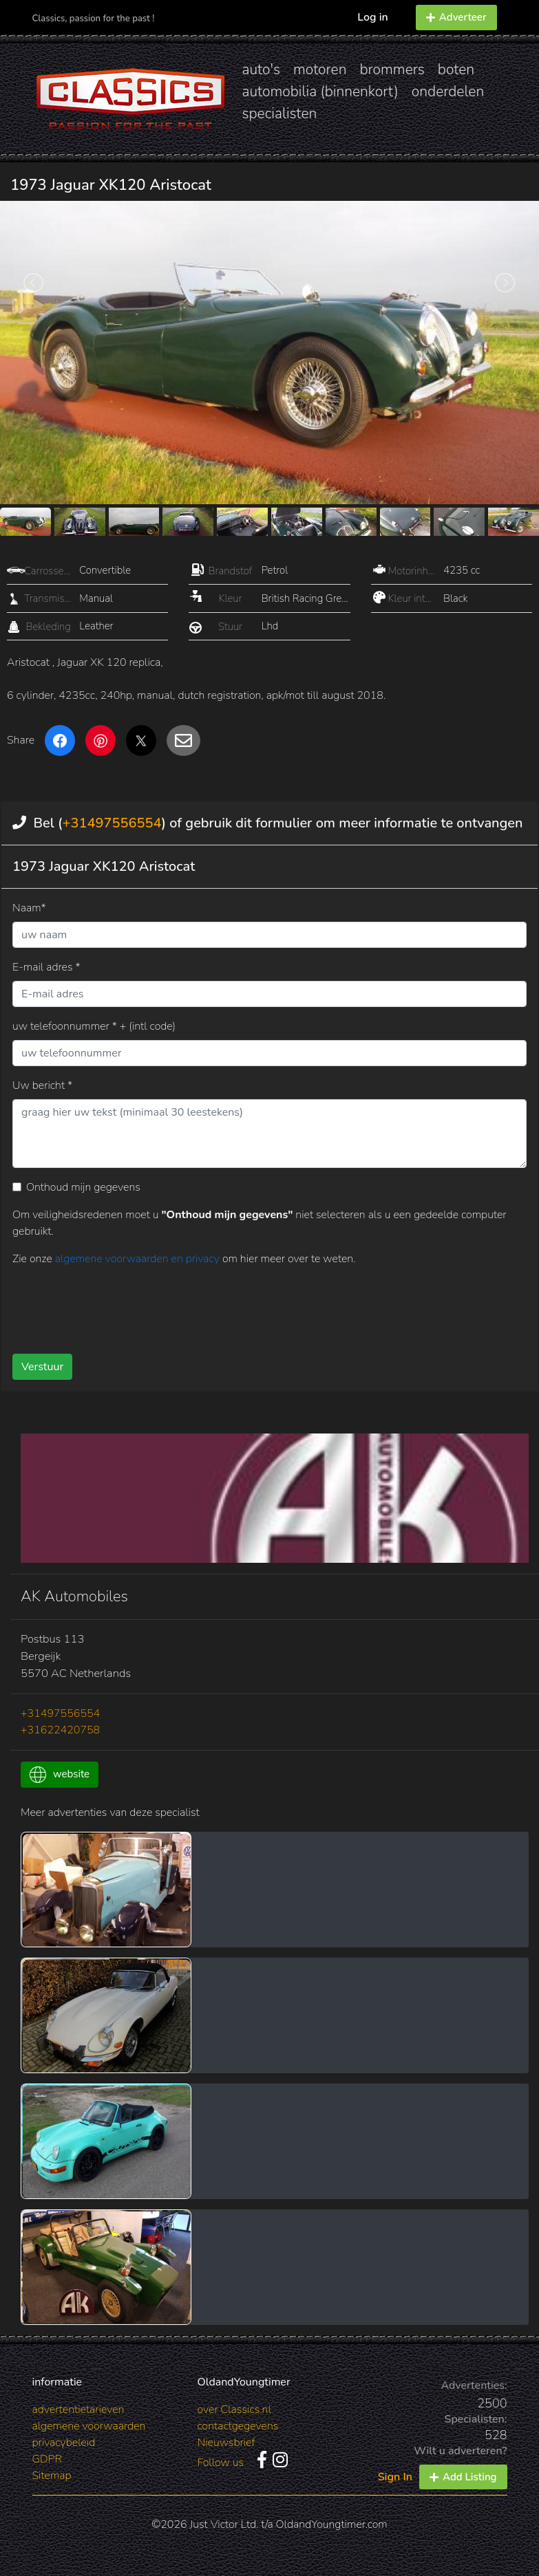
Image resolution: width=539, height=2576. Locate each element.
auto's (261, 69)
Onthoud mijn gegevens (83, 1187)
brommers (391, 69)
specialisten (279, 113)
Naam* (29, 908)
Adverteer (456, 17)
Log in (372, 17)
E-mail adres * (46, 967)
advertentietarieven (78, 2409)
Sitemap (52, 2475)
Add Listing (463, 2477)
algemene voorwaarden (89, 2426)
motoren (319, 69)
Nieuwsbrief (226, 2442)
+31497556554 (111, 823)
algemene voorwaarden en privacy (138, 1258)
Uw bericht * (42, 1085)
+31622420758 (60, 1730)
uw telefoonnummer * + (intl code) (94, 1026)
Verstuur (42, 1366)
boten (456, 69)
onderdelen (448, 91)
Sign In (395, 2477)
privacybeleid (64, 2442)
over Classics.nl (234, 2409)
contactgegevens (238, 2426)
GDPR (47, 2459)
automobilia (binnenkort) (320, 91)
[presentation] (250, 1305)
